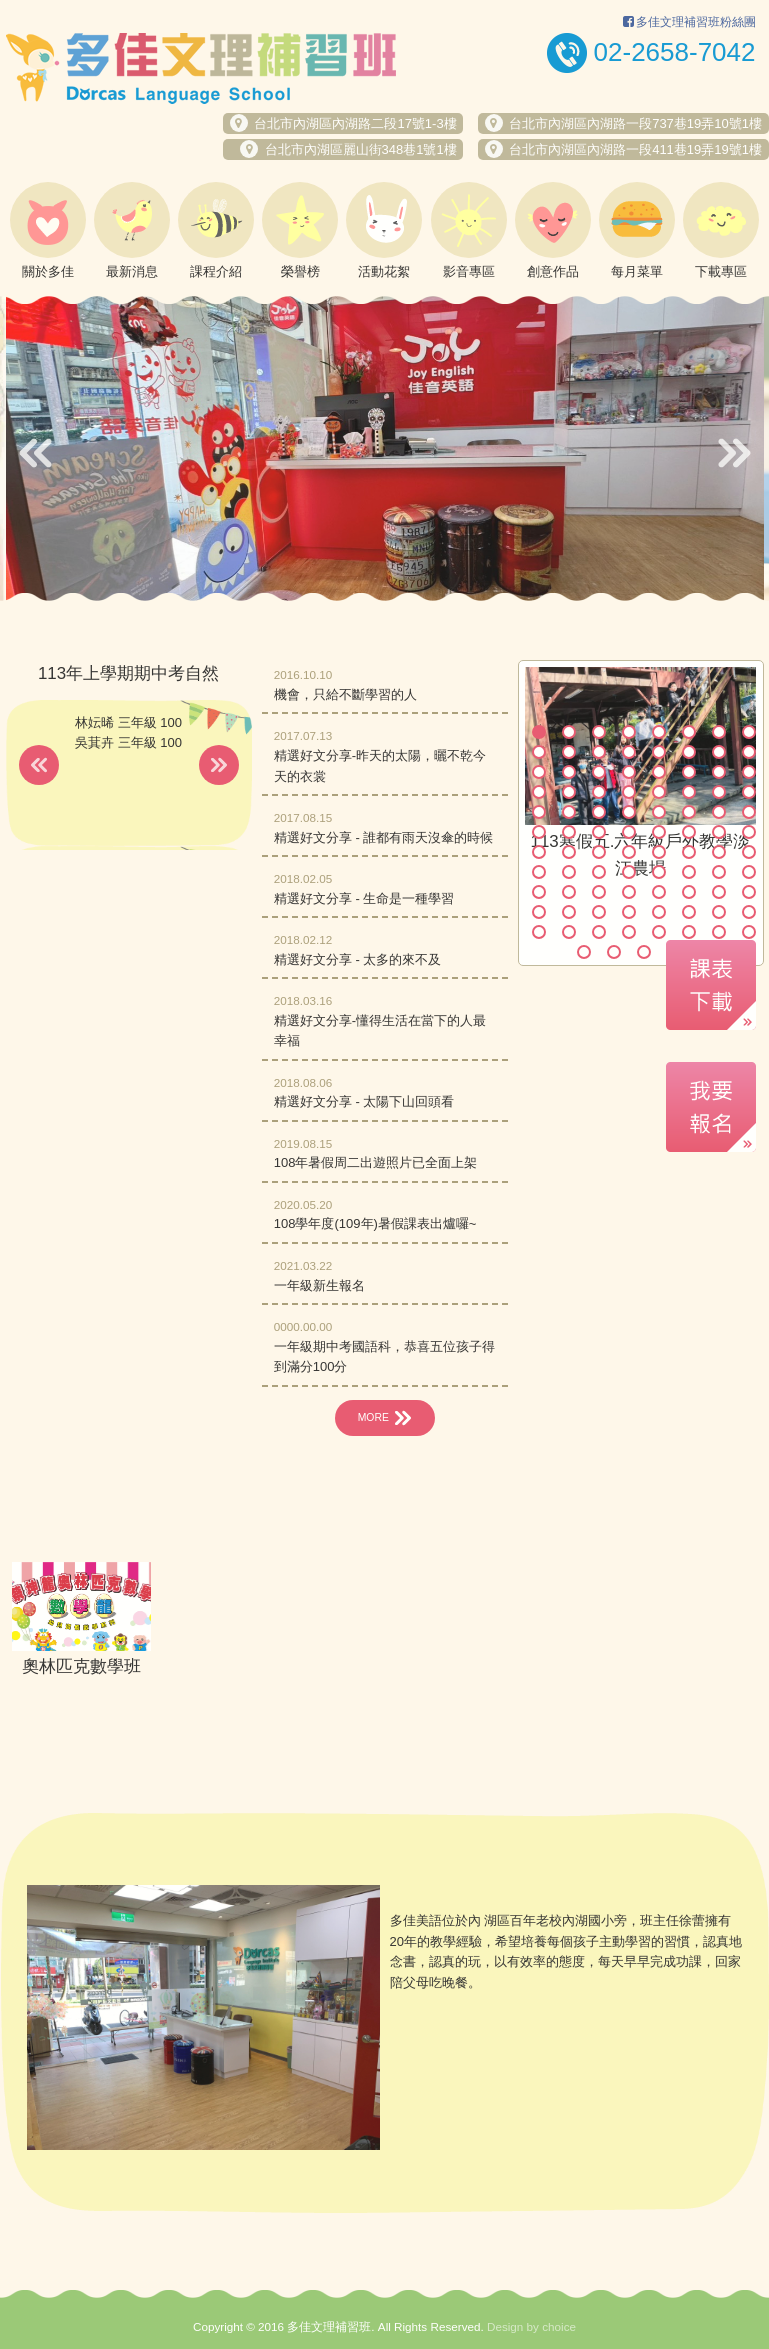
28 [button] (629, 792)
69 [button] (659, 892)
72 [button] (749, 892)
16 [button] (749, 752)
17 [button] (539, 772)
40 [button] (749, 812)
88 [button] (749, 932)
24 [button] (749, 772)
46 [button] (689, 832)
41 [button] (539, 832)
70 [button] (689, 892)
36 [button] (629, 812)
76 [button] (629, 912)
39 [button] (719, 812)
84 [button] (629, 932)
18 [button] (569, 772)
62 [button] (689, 872)
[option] (385, 448)
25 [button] (539, 792)
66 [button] (569, 892)
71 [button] (719, 892)
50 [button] (569, 852)
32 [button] (749, 792)
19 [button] (599, 772)
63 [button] (719, 872)
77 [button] (659, 912)
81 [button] (539, 932)
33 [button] (539, 812)
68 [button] (629, 892)
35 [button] (599, 812)
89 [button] (584, 952)
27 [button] (599, 792)
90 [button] (614, 952)
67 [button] (599, 892)
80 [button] (749, 912)
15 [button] (719, 752)
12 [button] (629, 752)
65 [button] (539, 892)
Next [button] (734, 453)
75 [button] (599, 912)
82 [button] (569, 932)
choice (559, 2260)
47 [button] (719, 832)
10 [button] (569, 752)
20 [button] (629, 772)
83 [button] (599, 932)
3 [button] (599, 732)
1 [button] (539, 732)
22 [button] (689, 772)
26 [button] (569, 792)
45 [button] (659, 832)
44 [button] (629, 832)
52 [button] (629, 852)
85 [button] (659, 932)
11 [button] (599, 752)
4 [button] (629, 732)
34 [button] (569, 812)
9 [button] (539, 752)
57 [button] (539, 872)
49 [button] (539, 852)
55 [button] (719, 852)
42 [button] (569, 832)
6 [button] (689, 732)
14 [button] (689, 752)
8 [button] (749, 732)
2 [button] (569, 732)
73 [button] (539, 912)
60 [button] (629, 872)
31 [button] (719, 792)
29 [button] (659, 792)
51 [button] (599, 852)
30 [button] (689, 792)
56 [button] (749, 852)
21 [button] (659, 772)
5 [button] (659, 732)
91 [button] (644, 952)
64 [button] (749, 872)
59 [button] (599, 872)
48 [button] (749, 832)
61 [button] (659, 872)
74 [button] (569, 912)
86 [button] (689, 932)
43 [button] (599, 832)
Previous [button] (35, 453)
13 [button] (659, 752)
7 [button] (719, 732)
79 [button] (719, 912)
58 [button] (569, 872)
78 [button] (689, 912)
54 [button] (689, 852)
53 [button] (659, 852)
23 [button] (719, 772)
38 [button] (689, 812)
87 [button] (719, 932)
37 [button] (659, 812)
